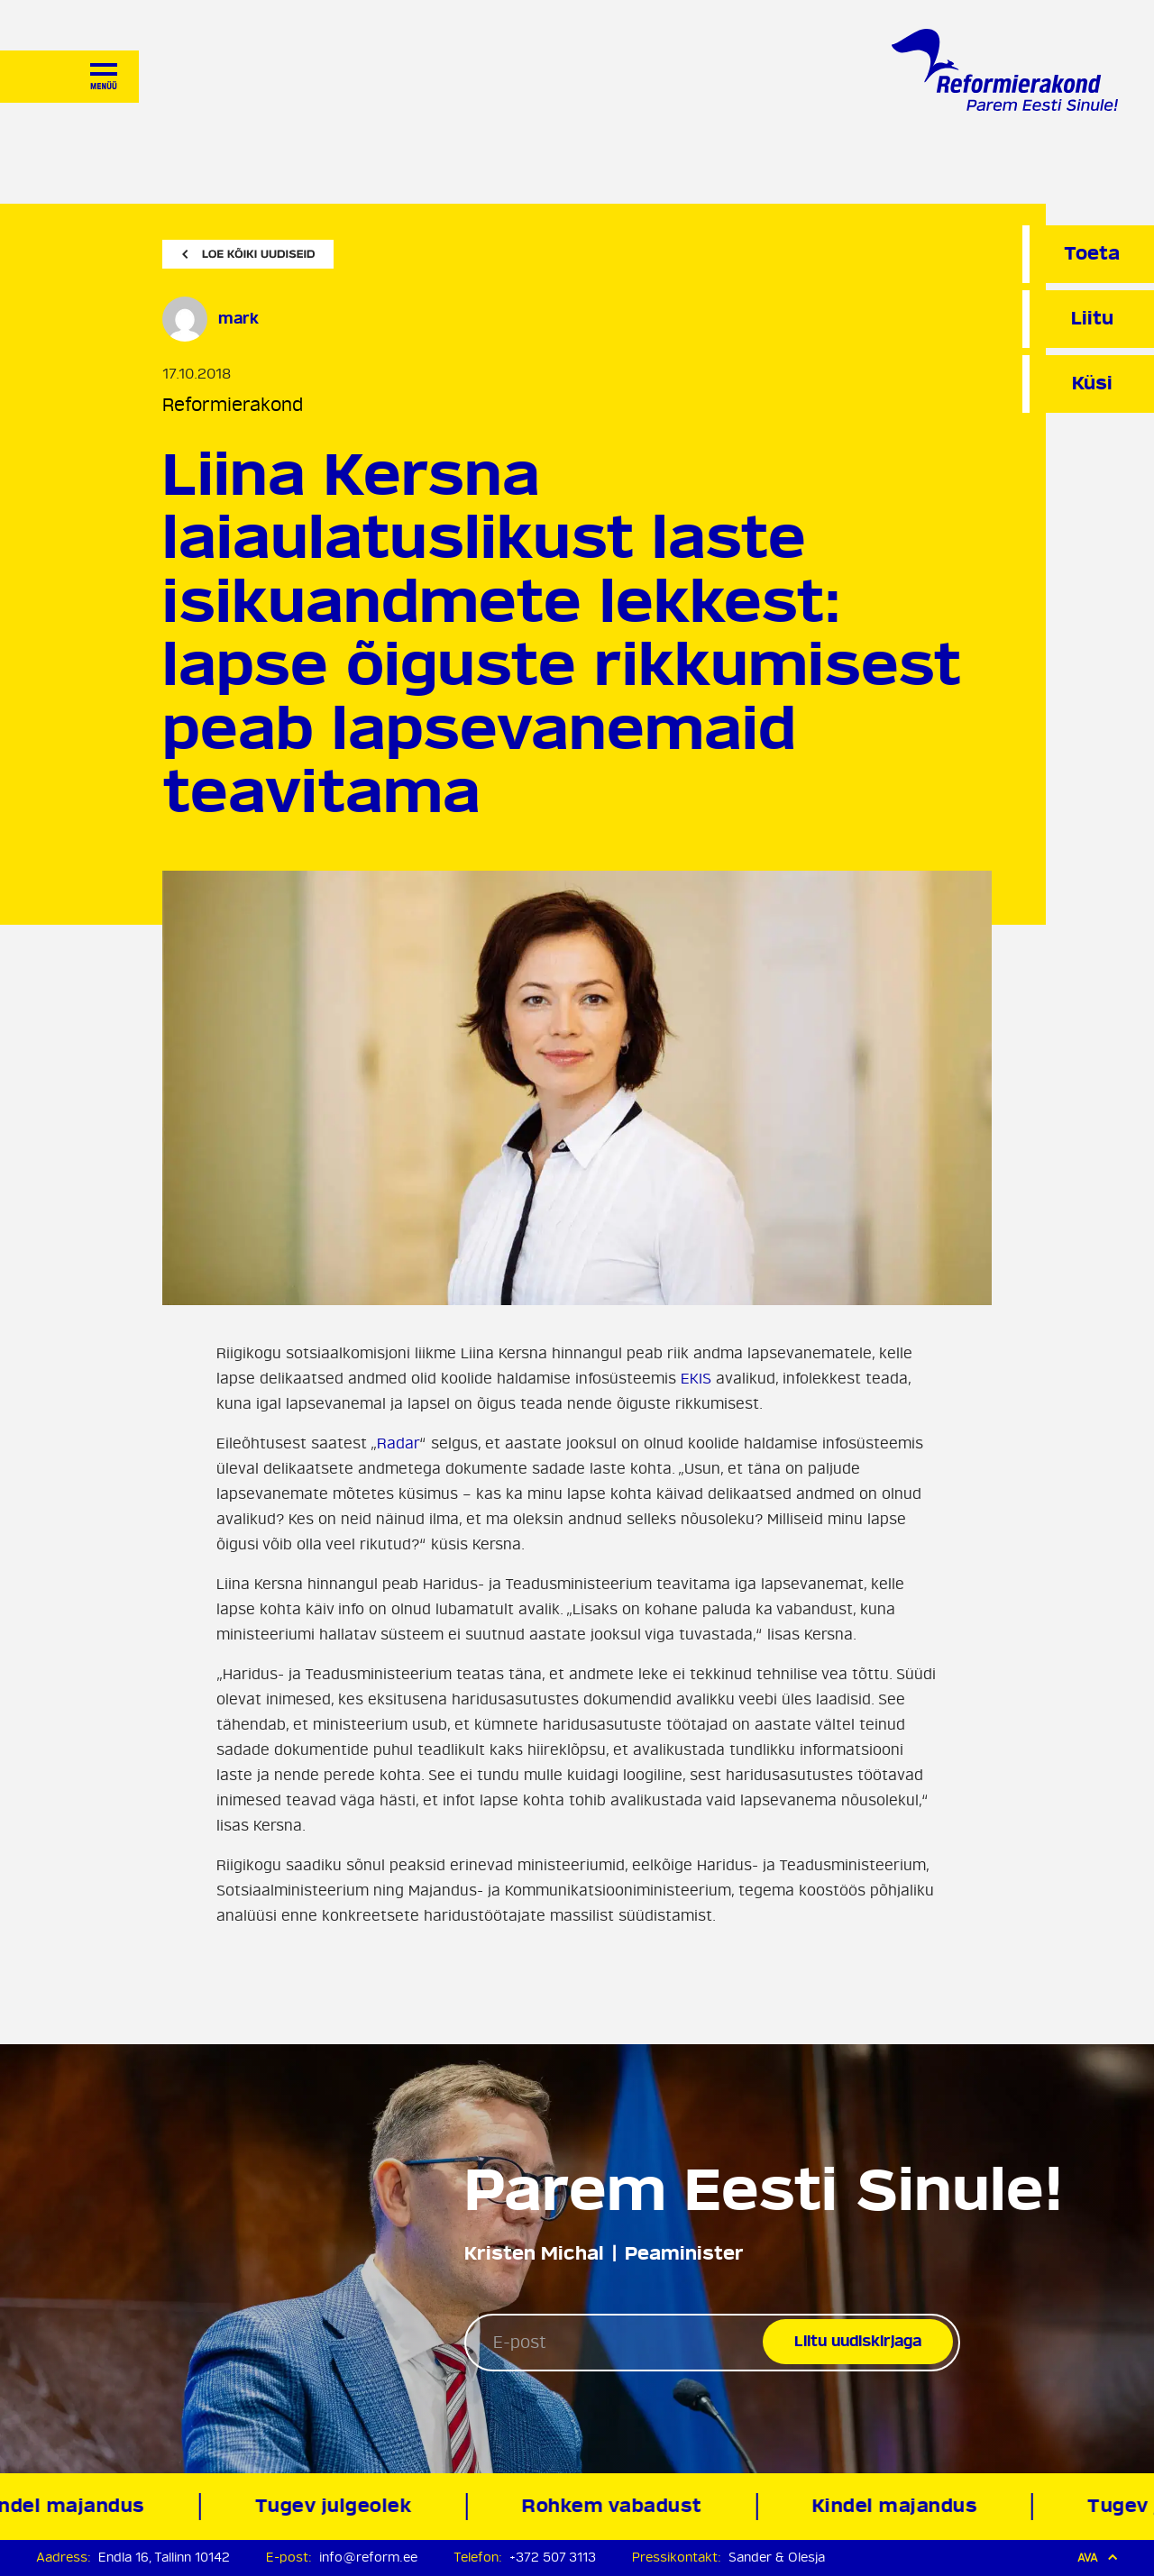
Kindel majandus (898, 2506)
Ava (1097, 2557)
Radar (398, 1444)
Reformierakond (232, 405)
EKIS (696, 1379)
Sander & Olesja (776, 2557)
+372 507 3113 (552, 2557)
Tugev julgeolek (337, 2506)
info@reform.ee (368, 2557)
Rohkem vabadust (616, 2506)
